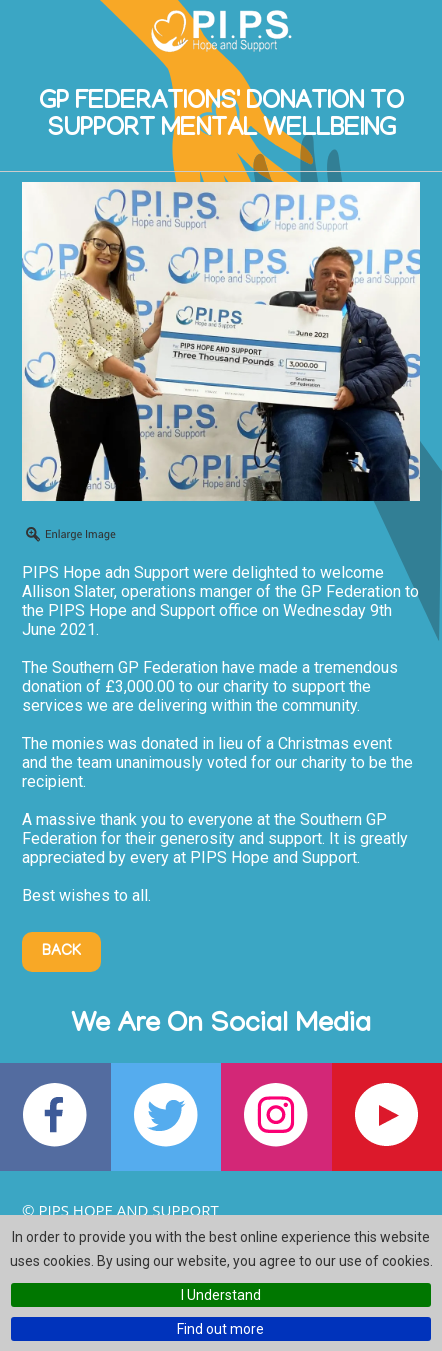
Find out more (220, 1329)
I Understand (221, 1295)
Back (61, 952)
